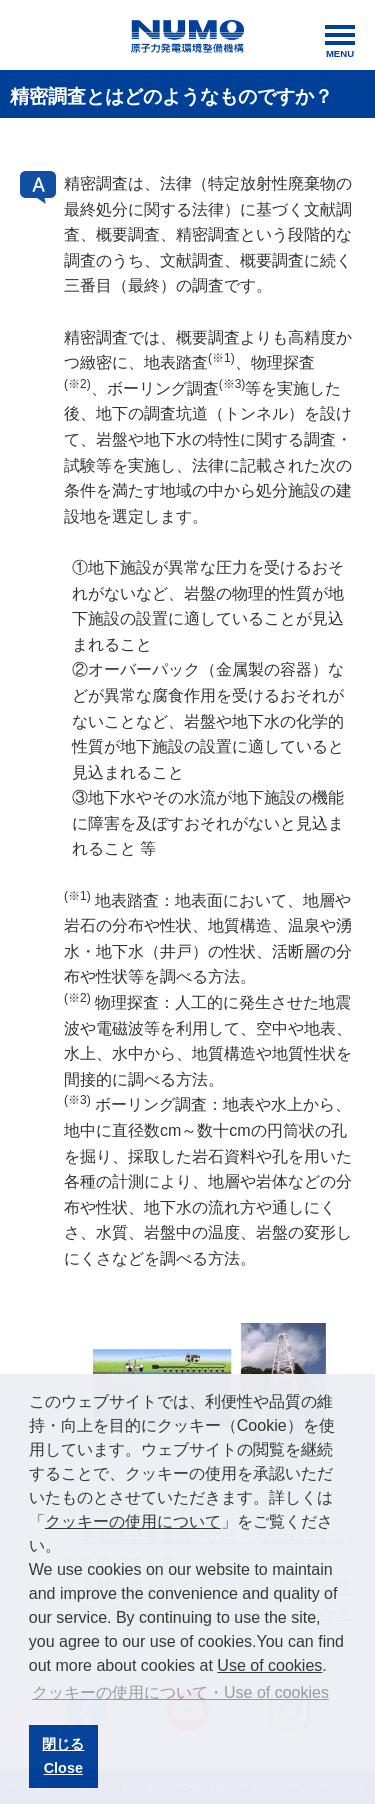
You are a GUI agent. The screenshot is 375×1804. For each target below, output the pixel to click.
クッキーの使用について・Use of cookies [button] (180, 1692)
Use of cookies (269, 1665)
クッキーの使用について (133, 1521)
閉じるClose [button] (63, 1756)
